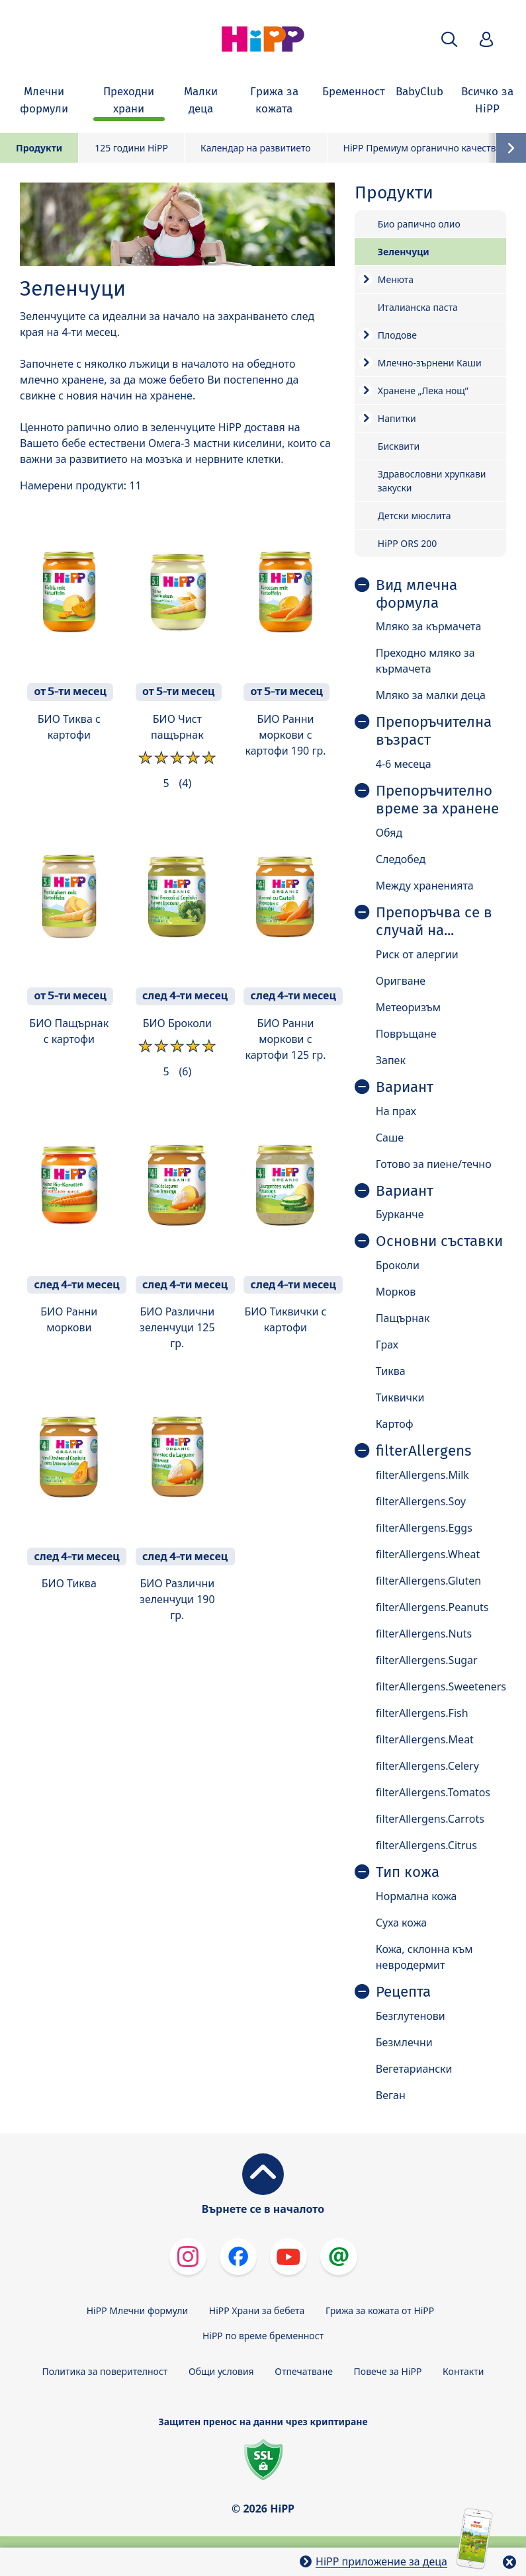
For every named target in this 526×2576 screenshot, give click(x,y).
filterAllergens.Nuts (424, 1633)
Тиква (391, 1371)
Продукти (39, 148)
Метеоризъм (408, 1007)
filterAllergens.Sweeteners (441, 1686)
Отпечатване (304, 2371)
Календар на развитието (255, 148)
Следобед (400, 859)
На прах (396, 1111)
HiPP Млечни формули (137, 2310)
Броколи (397, 1265)
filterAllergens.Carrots (430, 1818)
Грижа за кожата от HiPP (380, 2310)
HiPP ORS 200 (407, 543)
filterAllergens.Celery (427, 1766)
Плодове (397, 335)
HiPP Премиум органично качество (422, 148)
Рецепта (403, 1992)
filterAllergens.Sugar (427, 1660)
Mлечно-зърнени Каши (430, 362)
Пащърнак (403, 1318)
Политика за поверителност (105, 2371)
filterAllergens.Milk (422, 1475)
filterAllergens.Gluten (428, 1580)
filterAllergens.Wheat (428, 1554)
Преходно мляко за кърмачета (425, 660)
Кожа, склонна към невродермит (424, 1957)
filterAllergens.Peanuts (432, 1607)
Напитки (397, 418)
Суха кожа (401, 1922)
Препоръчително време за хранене (437, 799)
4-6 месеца (403, 764)
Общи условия (221, 2371)
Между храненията (425, 885)
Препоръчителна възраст (434, 731)
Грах (387, 1344)
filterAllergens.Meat (425, 1739)
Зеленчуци (403, 251)
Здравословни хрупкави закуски (432, 481)
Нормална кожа (416, 1896)
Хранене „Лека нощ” (423, 390)
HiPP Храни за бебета (257, 2310)
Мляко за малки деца (431, 695)
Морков (396, 1291)
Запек (391, 1060)
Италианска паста (418, 307)
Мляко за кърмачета (429, 626)
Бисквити (398, 446)
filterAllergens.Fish (422, 1713)
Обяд (389, 832)
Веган (391, 2095)
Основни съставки (439, 1241)
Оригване (400, 981)
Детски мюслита (414, 515)
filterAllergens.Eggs (424, 1527)
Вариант (404, 1087)
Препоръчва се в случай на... (434, 921)
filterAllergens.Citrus (426, 1845)
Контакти (463, 2371)
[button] (449, 39)
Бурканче (400, 1214)
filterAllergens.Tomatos (433, 1792)
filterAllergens (423, 1451)
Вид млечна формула (416, 594)
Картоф (395, 1424)
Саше (390, 1137)
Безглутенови (410, 2016)
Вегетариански (414, 2068)
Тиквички (400, 1397)
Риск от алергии (417, 954)
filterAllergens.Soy (421, 1501)
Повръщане (406, 1033)
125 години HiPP (131, 148)
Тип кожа (407, 1872)
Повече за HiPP (388, 2371)
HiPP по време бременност (263, 2335)
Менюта (396, 279)
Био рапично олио (419, 224)
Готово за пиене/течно (434, 1164)
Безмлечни (404, 2042)
